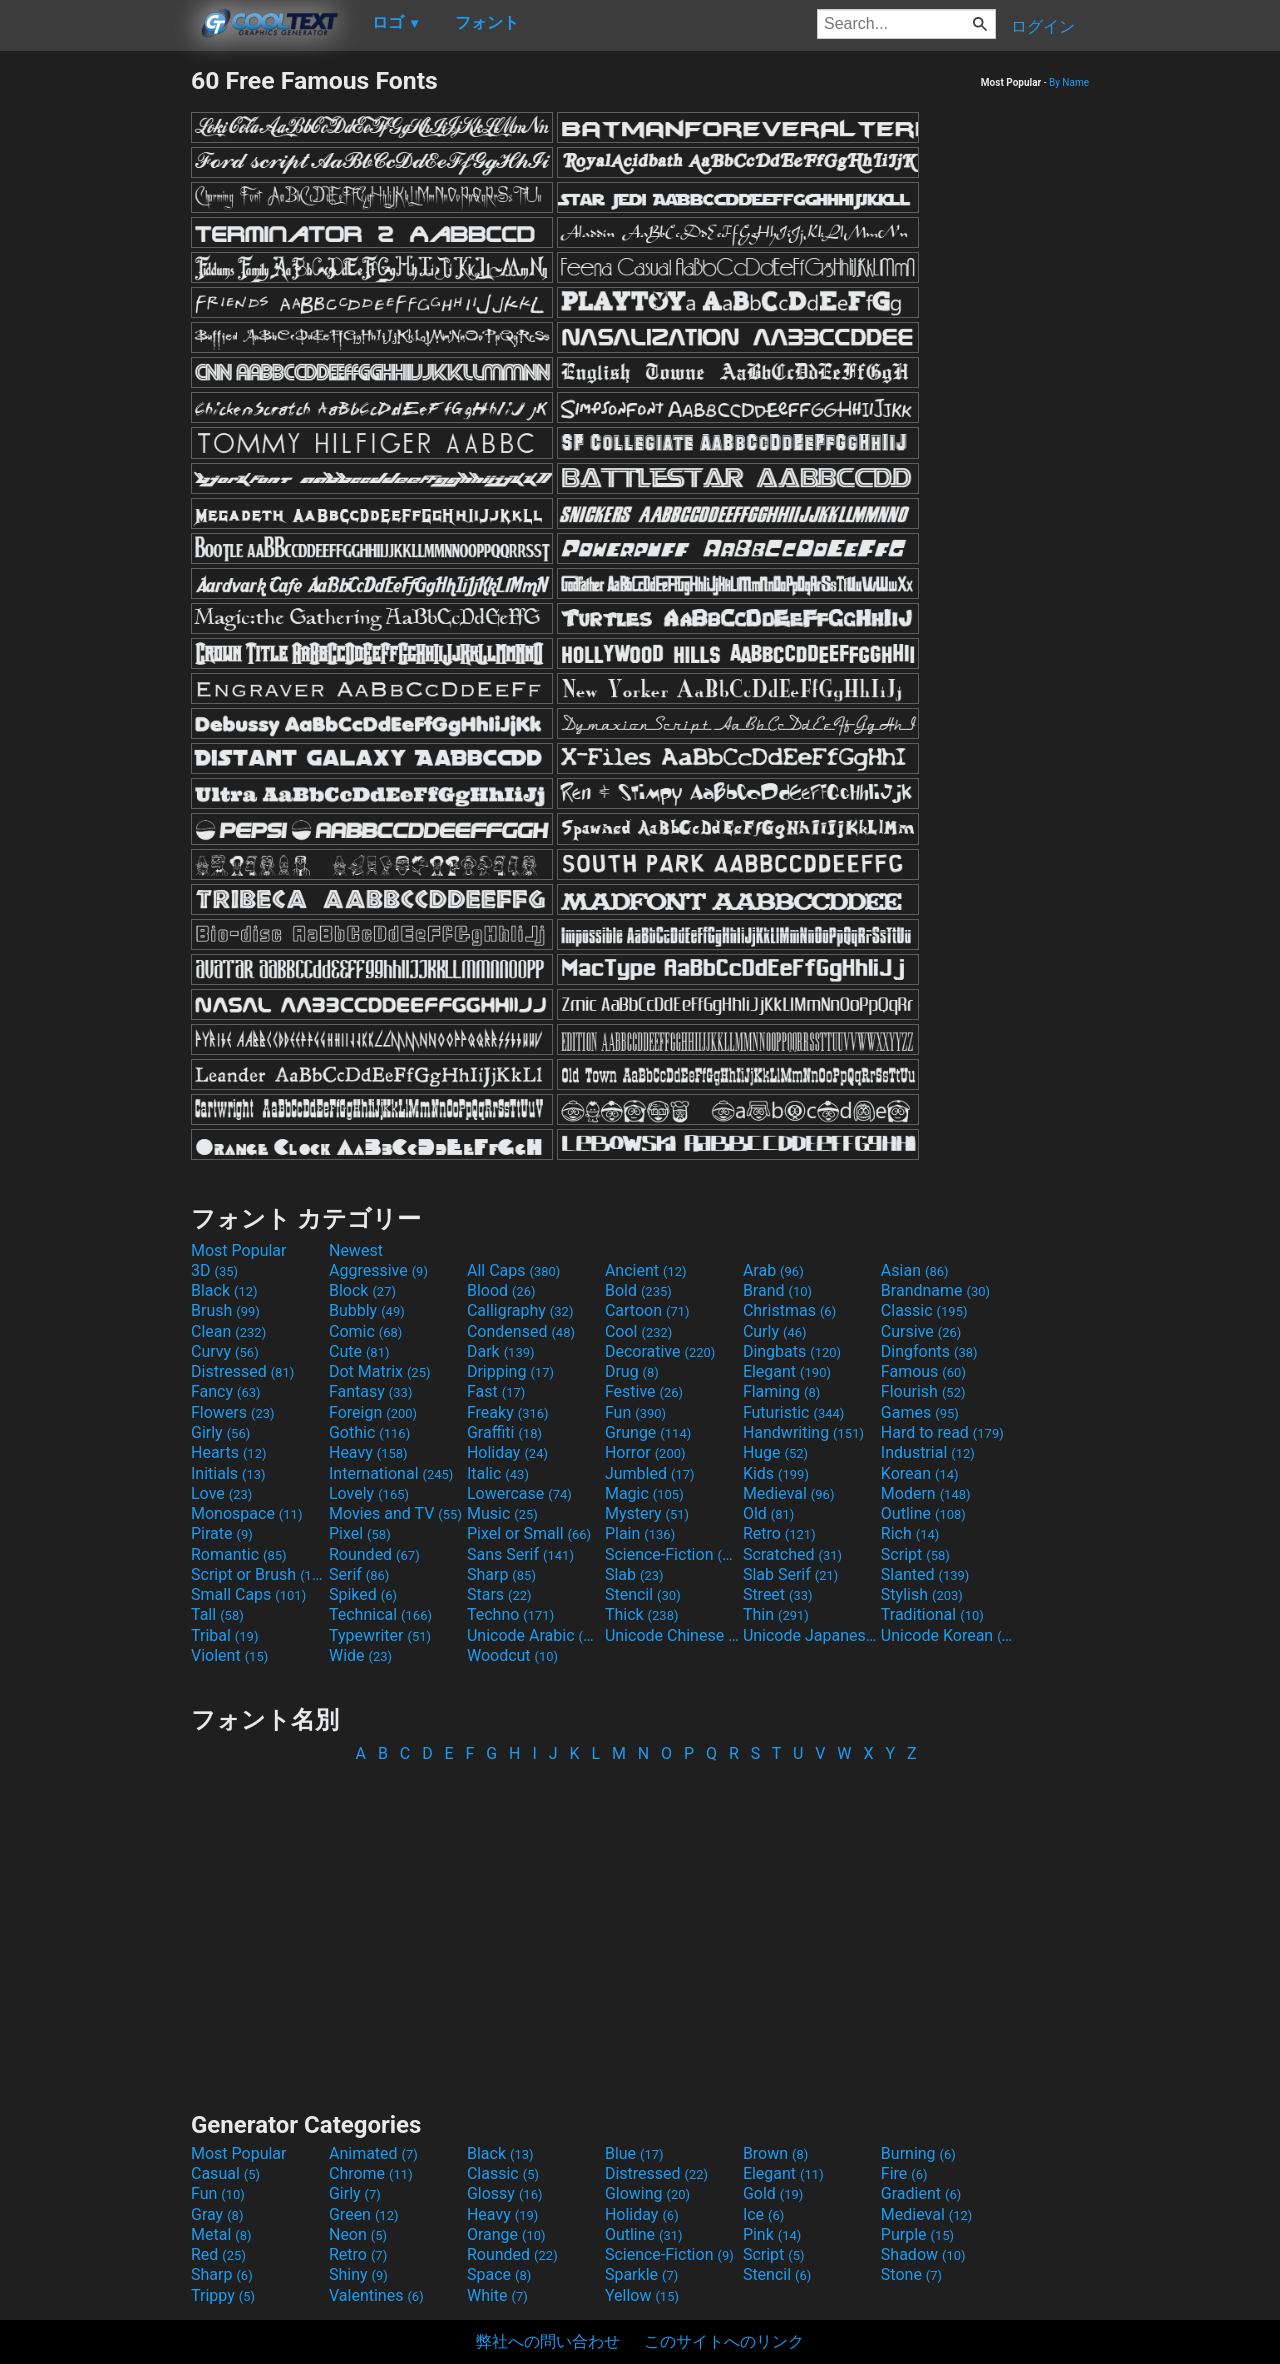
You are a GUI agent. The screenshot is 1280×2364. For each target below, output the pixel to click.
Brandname (935, 1290)
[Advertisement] (95, 366)
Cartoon (647, 1310)
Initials (228, 1473)
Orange (506, 2234)
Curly (775, 1331)
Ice (763, 2214)
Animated (373, 2153)
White (497, 2295)
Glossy (505, 2193)
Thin (776, 1614)
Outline (923, 1513)
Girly (220, 1432)
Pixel (360, 1533)
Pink (772, 2234)
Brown (775, 2153)
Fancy (226, 1391)
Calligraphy (520, 1310)
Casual (225, 2173)
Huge (775, 1452)
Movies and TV (395, 1513)
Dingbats (792, 1351)
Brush (225, 1310)
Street (778, 1594)
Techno (510, 1614)
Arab (773, 1270)
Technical (380, 1614)
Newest (356, 1250)
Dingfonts (929, 1351)
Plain (640, 1533)
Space (499, 2274)
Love (221, 1493)
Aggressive (378, 1270)
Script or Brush (258, 1574)
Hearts (228, 1452)
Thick (642, 1614)
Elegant (787, 1371)
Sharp (501, 1574)
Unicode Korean (948, 1635)
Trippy (223, 2295)
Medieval (789, 1493)
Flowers (233, 1412)
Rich (910, 1533)
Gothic (369, 1432)
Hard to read (942, 1432)
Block (362, 1290)
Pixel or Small (529, 1533)
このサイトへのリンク (724, 2341)
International (391, 1473)
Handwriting (803, 1432)
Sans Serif (520, 1554)
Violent (229, 1655)
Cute (359, 1351)
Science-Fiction (672, 1554)
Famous (923, 1371)
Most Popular (239, 1250)
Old (768, 1513)
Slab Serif (790, 1574)
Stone (911, 2274)
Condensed (521, 1331)
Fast (496, 1391)
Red (218, 2254)
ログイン (1043, 26)
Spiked (363, 1594)
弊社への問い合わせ (548, 2341)
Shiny (358, 2274)
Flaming (781, 1391)
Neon (358, 2234)
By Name (1069, 82)
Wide (360, 1655)
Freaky (508, 1412)
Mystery (647, 1513)
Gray (217, 2214)
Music (502, 1513)
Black (224, 1290)
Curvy (225, 1351)
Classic (924, 1310)
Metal (221, 2234)
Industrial (928, 1452)
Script (915, 1554)
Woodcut (512, 1655)
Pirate (222, 1533)
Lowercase (519, 1493)
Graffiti (504, 1432)
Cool (638, 1331)
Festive (644, 1391)
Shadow (923, 2254)
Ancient (646, 1270)
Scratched (792, 1554)
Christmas (789, 1310)
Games (920, 1412)
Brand (777, 1290)
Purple (917, 2234)
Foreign (373, 1412)
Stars (499, 1594)
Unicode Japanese (810, 1635)
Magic (644, 1493)
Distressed (242, 1371)
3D (214, 1270)
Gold (773, 2193)
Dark (501, 1351)
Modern (926, 1493)
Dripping (510, 1371)
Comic (365, 1331)
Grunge (648, 1432)
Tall (217, 1614)
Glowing (647, 2193)
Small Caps (248, 1594)
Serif (359, 1574)
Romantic (239, 1554)
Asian (915, 1270)
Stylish (922, 1594)
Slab (634, 1574)
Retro (779, 1533)
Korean (920, 1473)
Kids (776, 1473)
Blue (634, 2153)
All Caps (513, 1270)
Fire (904, 2173)
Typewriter (380, 1635)
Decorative (660, 1351)
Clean (228, 1331)
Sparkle (641, 2274)
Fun (635, 1412)
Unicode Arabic (534, 1635)
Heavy (368, 1452)
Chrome (371, 2173)
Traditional (932, 1614)
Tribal (224, 1635)
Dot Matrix (380, 1371)
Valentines (376, 2295)
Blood (501, 1290)
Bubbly (367, 1310)
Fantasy (370, 1391)
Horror (645, 1452)
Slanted (925, 1574)
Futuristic (794, 1412)
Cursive (921, 1331)
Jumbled (650, 1473)
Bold (638, 1290)
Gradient (921, 2193)
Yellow (642, 2295)
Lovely (369, 1493)
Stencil (643, 1594)
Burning (918, 2153)
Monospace (246, 1513)
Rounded (374, 1554)
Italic (498, 1473)
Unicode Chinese (672, 1635)
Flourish (923, 1391)
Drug (632, 1371)
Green (364, 2214)
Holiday (507, 1452)
